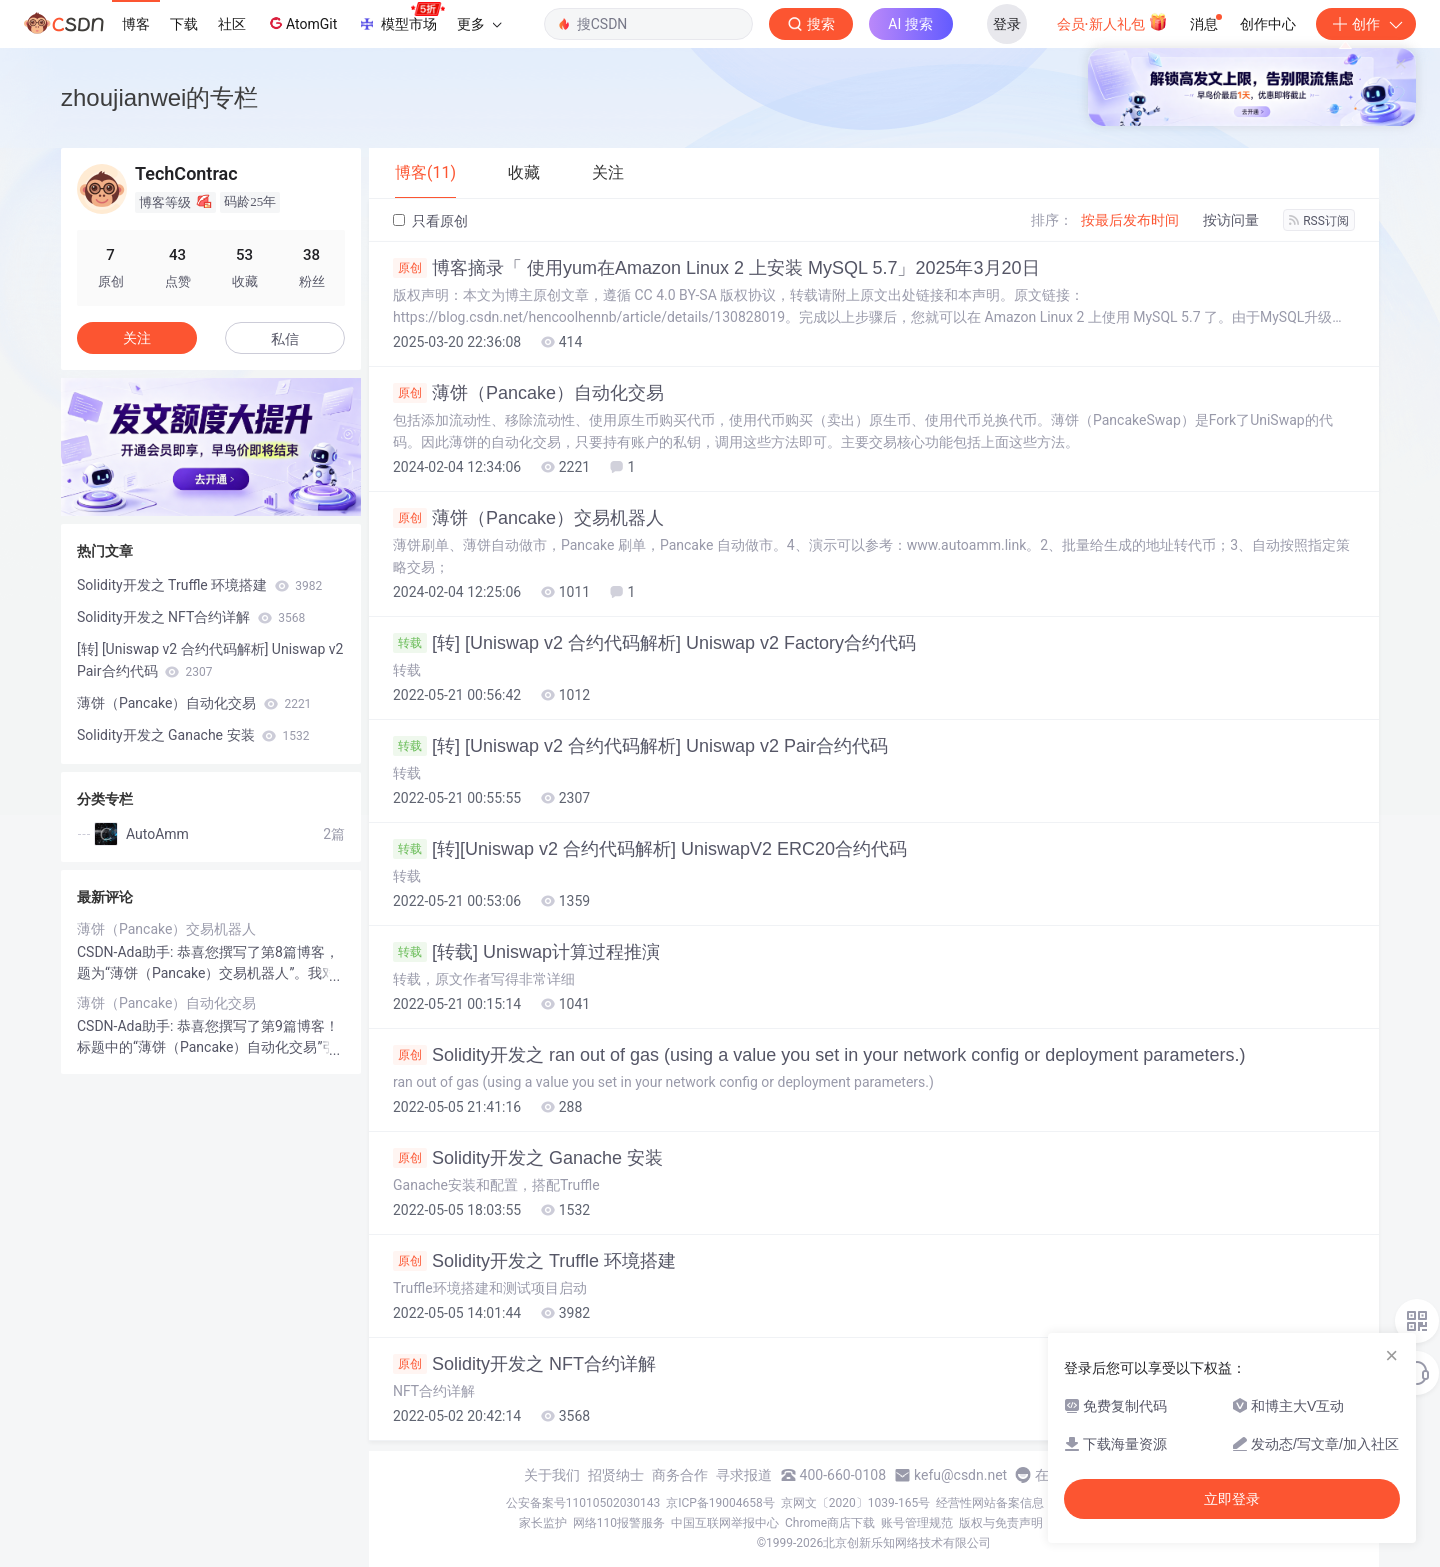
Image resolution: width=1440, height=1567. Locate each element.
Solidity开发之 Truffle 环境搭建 (534, 1261)
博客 (136, 24)
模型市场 (401, 18)
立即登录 (1232, 1499)
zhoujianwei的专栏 (159, 97)
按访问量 (1231, 220)
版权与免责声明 (1001, 1523)
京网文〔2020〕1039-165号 (856, 1503)
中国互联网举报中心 (725, 1523)
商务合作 (680, 1475)
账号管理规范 (917, 1523)
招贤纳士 (616, 1475)
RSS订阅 (1319, 221)
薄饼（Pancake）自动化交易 (528, 393)
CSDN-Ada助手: (127, 952)
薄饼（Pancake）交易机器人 (528, 518)
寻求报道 (744, 1475)
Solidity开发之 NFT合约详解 (524, 1364)
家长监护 (543, 1523)
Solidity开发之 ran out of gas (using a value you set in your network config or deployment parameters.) (819, 1055)
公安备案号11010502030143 (583, 1503)
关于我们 (552, 1475)
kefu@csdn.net (960, 1475)
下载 (184, 24)
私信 (285, 339)
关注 (137, 338)
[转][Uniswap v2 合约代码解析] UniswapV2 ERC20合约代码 (650, 849)
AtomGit (301, 23)
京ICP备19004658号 (720, 1503)
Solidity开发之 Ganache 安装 (528, 1158)
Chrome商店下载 (830, 1523)
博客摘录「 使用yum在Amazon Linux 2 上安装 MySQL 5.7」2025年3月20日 (716, 268)
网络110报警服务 (619, 1523)
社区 (232, 24)
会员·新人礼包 (1112, 22)
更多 (479, 24)
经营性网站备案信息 (990, 1503)
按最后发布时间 (1130, 220)
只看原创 (430, 221)
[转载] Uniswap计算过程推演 (526, 952)
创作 (1366, 24)
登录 (1007, 24)
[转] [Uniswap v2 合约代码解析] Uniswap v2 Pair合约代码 (640, 746)
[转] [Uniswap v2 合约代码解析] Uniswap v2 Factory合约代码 (654, 643)
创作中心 (1268, 24)
